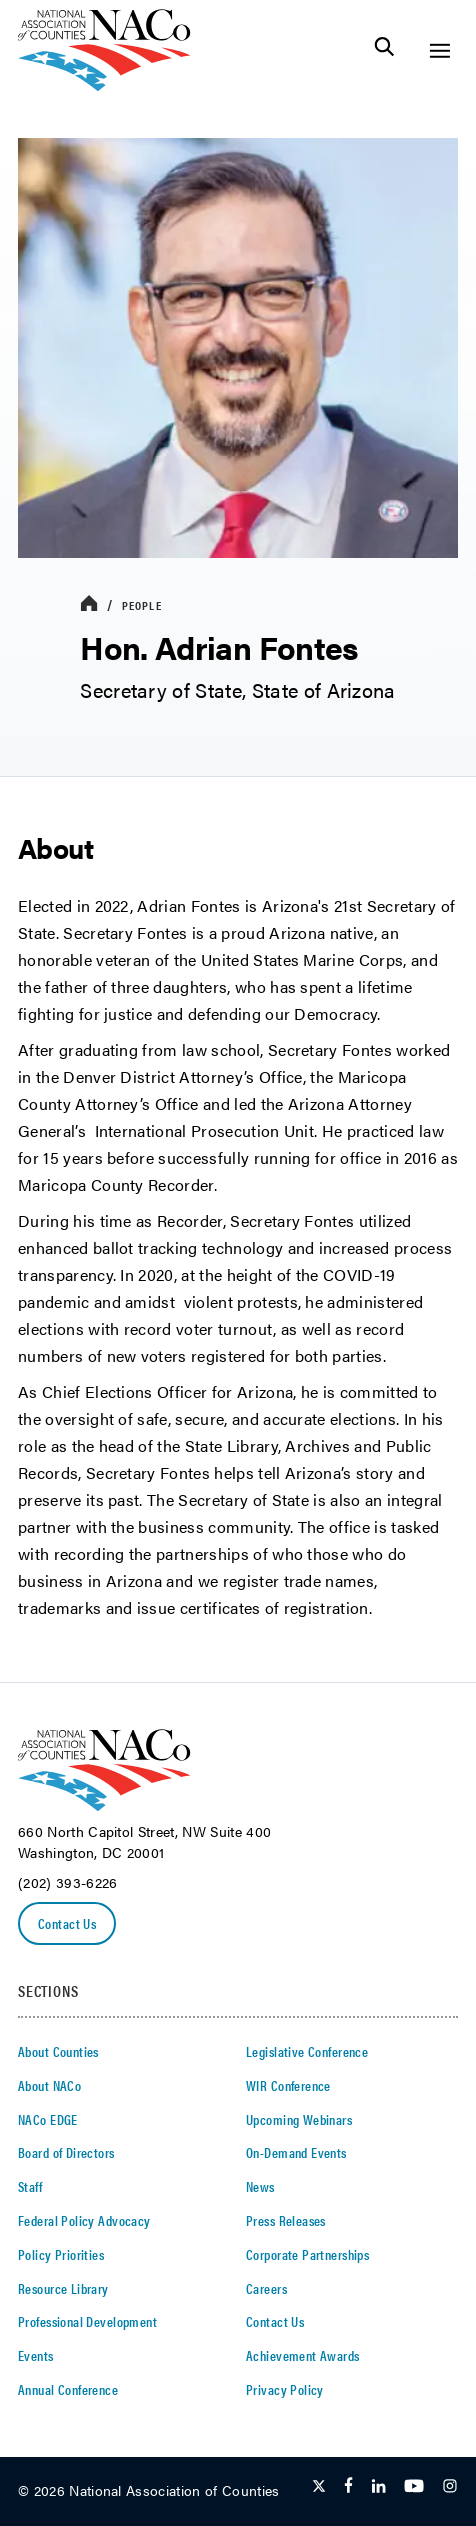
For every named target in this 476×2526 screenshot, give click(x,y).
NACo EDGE (48, 2119)
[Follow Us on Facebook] (348, 2487)
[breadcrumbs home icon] (89, 604)
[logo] (104, 85)
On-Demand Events (296, 2152)
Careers (266, 2288)
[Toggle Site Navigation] (439, 50)
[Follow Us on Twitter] (319, 2487)
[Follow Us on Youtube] (414, 2487)
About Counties (58, 2051)
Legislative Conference (307, 2051)
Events (36, 2355)
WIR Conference (288, 2085)
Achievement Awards (303, 2355)
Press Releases (286, 2220)
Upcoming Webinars (299, 2119)
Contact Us (67, 1923)
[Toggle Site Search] (384, 50)
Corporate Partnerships (307, 2254)
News (260, 2186)
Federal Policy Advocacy (84, 2220)
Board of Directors (66, 2152)
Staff (30, 2186)
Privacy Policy (285, 2389)
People (142, 605)
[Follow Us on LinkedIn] (378, 2487)
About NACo (49, 2085)
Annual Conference (68, 2389)
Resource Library (63, 2288)
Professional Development (87, 2321)
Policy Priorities (61, 2254)
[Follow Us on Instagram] (450, 2487)
